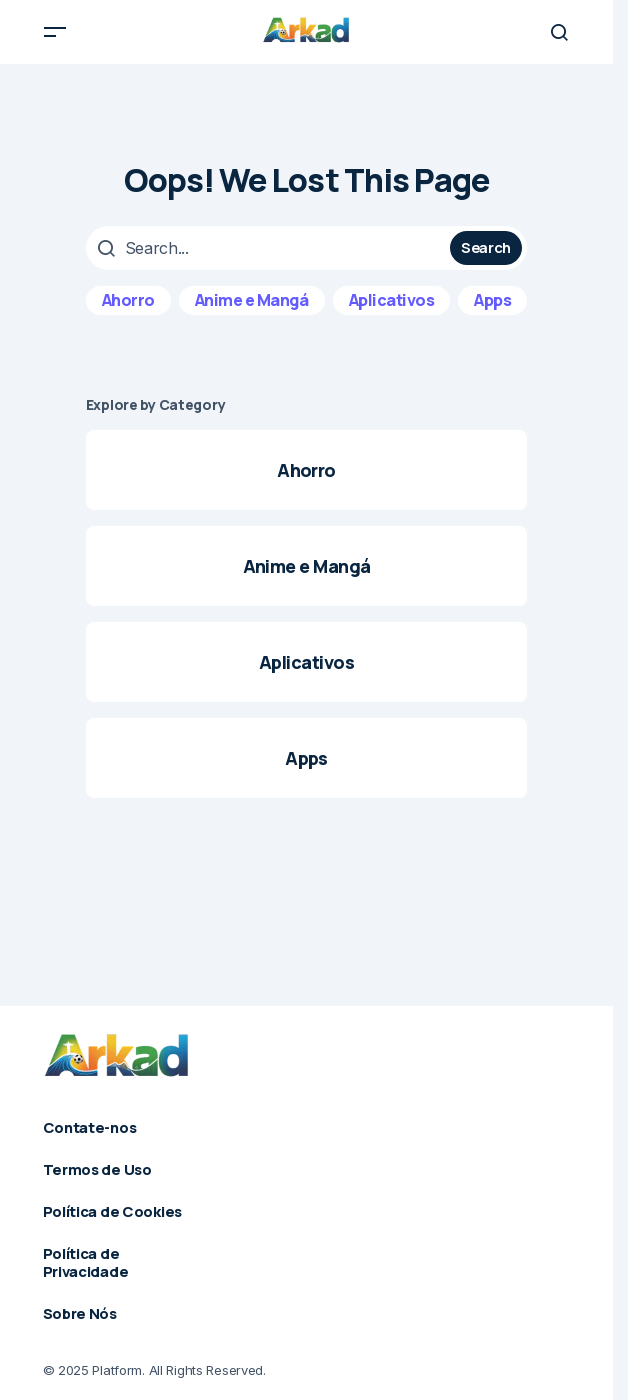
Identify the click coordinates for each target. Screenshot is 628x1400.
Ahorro (128, 300)
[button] (55, 32)
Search (486, 247)
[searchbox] (270, 248)
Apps (492, 300)
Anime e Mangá (252, 300)
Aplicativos (392, 300)
